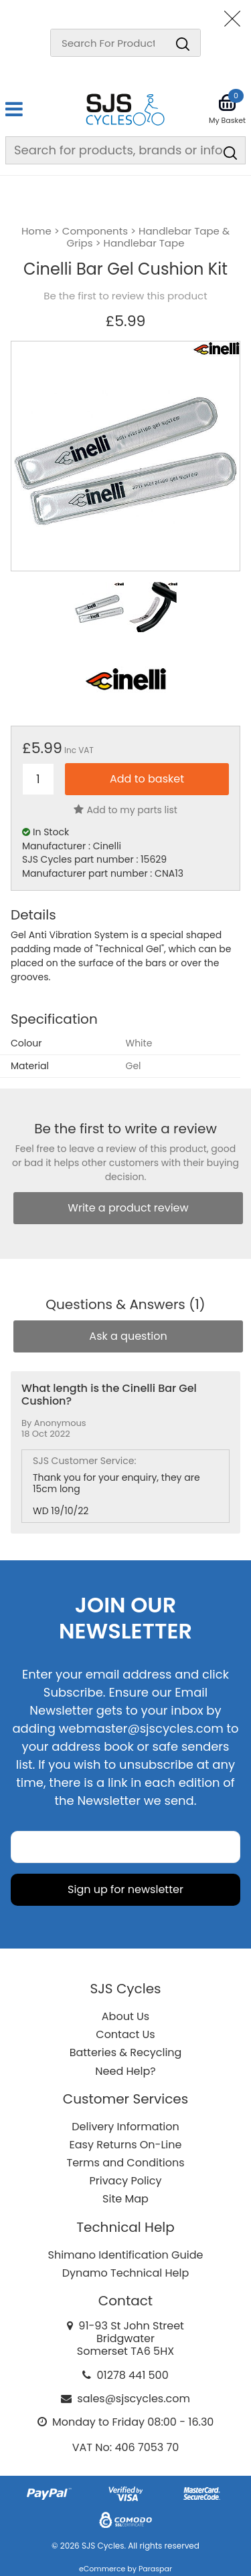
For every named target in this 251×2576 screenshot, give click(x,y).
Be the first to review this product (125, 296)
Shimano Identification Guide (125, 2255)
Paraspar (155, 2568)
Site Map (125, 2198)
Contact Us (125, 2034)
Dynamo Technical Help (125, 2273)
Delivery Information (125, 2126)
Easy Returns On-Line (126, 2144)
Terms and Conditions (126, 2162)
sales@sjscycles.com (133, 2398)
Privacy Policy (125, 2180)
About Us (125, 2016)
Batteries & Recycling (126, 2052)
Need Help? (125, 2071)
